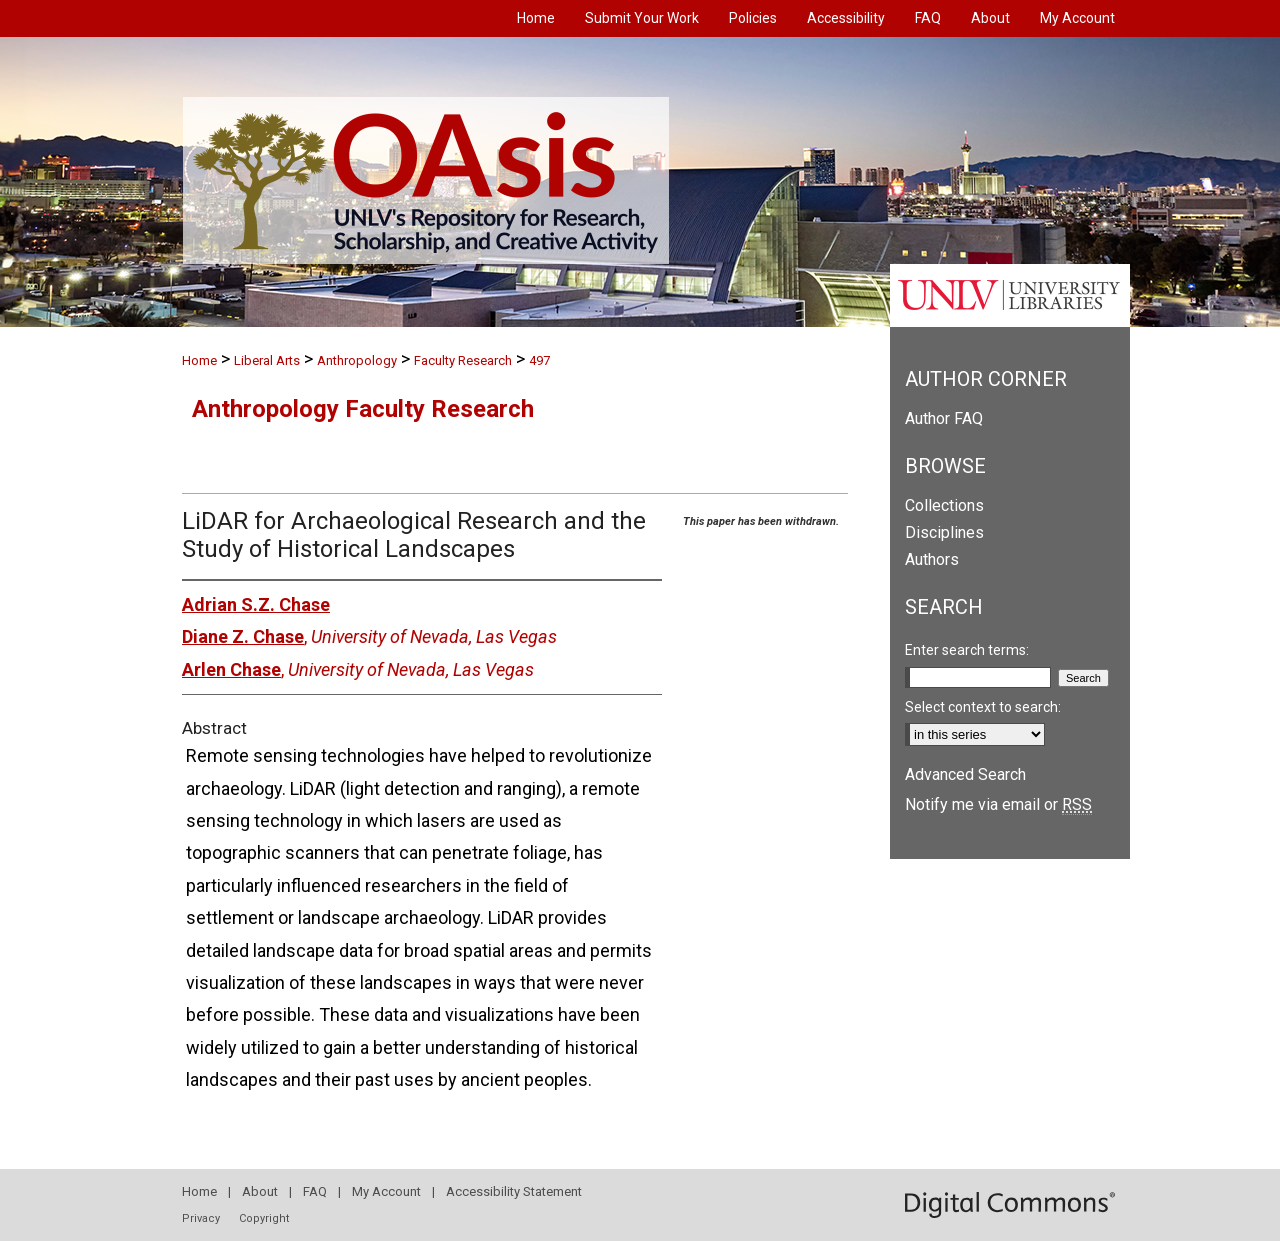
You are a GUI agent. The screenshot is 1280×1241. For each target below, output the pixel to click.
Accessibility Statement (514, 1191)
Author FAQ (944, 418)
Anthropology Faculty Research (363, 409)
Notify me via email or (998, 804)
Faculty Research (463, 360)
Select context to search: (983, 707)
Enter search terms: (967, 650)
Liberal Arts (267, 360)
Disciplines (944, 532)
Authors (932, 559)
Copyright (264, 1218)
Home (199, 360)
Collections (944, 505)
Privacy (201, 1218)
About (260, 1191)
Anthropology (357, 360)
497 (539, 360)
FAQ (315, 1191)
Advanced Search (965, 774)
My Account (386, 1191)
